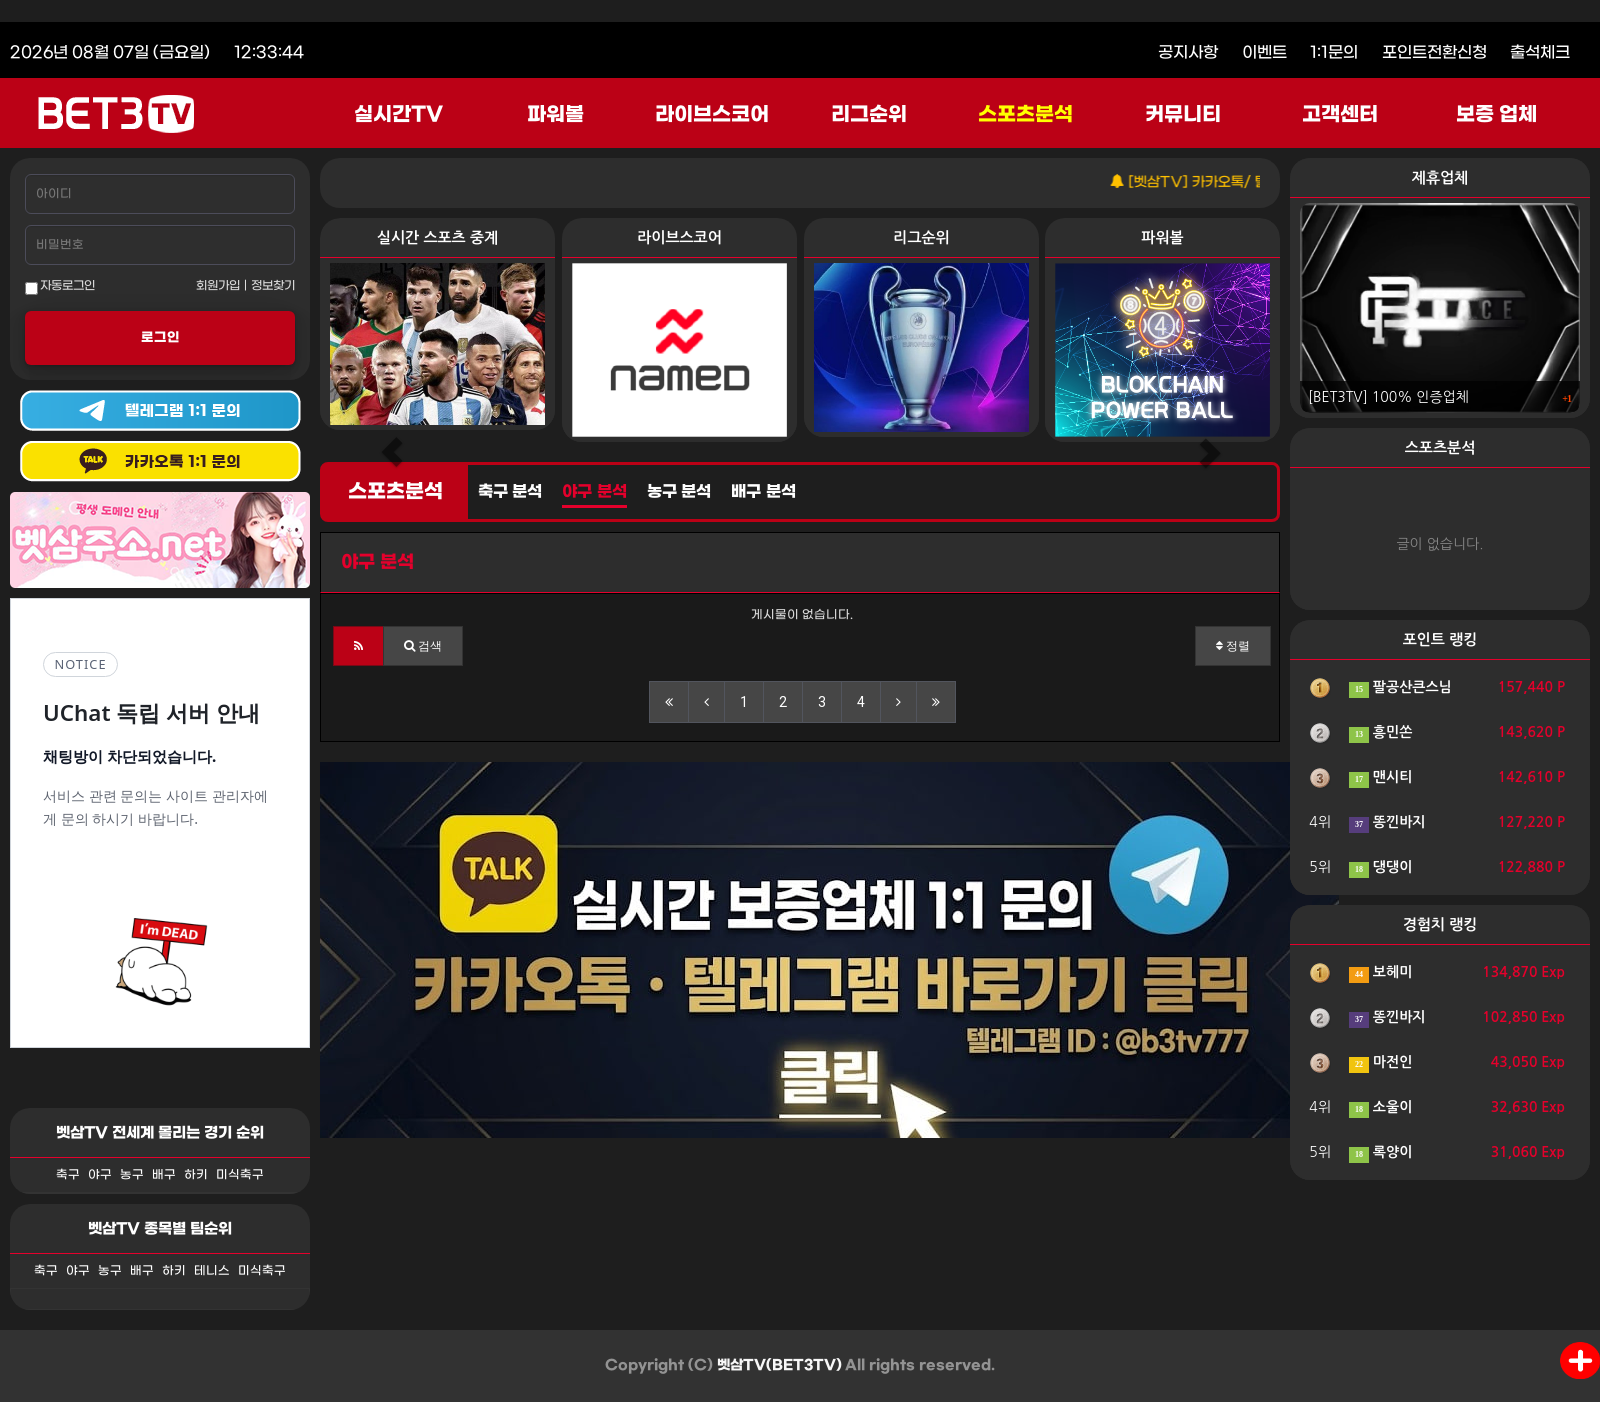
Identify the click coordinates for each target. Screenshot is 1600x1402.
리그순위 (869, 115)
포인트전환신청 (1434, 52)
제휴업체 (1440, 177)
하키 (196, 1175)
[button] (358, 646)
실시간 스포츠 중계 (437, 237)
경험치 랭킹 (1440, 924)
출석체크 (1540, 52)
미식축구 (240, 1175)
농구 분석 (679, 492)
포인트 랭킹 (1440, 639)
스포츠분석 (1025, 115)
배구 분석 (763, 492)
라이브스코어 (712, 115)
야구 (100, 1175)
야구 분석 (594, 492)
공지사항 (1188, 52)
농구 (132, 1175)
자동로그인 (60, 287)
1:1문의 (1334, 52)
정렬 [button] (1233, 646)
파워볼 (555, 115)
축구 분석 (510, 492)
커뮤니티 (1183, 115)
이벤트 (1264, 52)
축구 (68, 1175)
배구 (164, 1175)
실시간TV (398, 115)
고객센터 (1340, 115)
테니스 (212, 1271)
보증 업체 (1497, 115)
